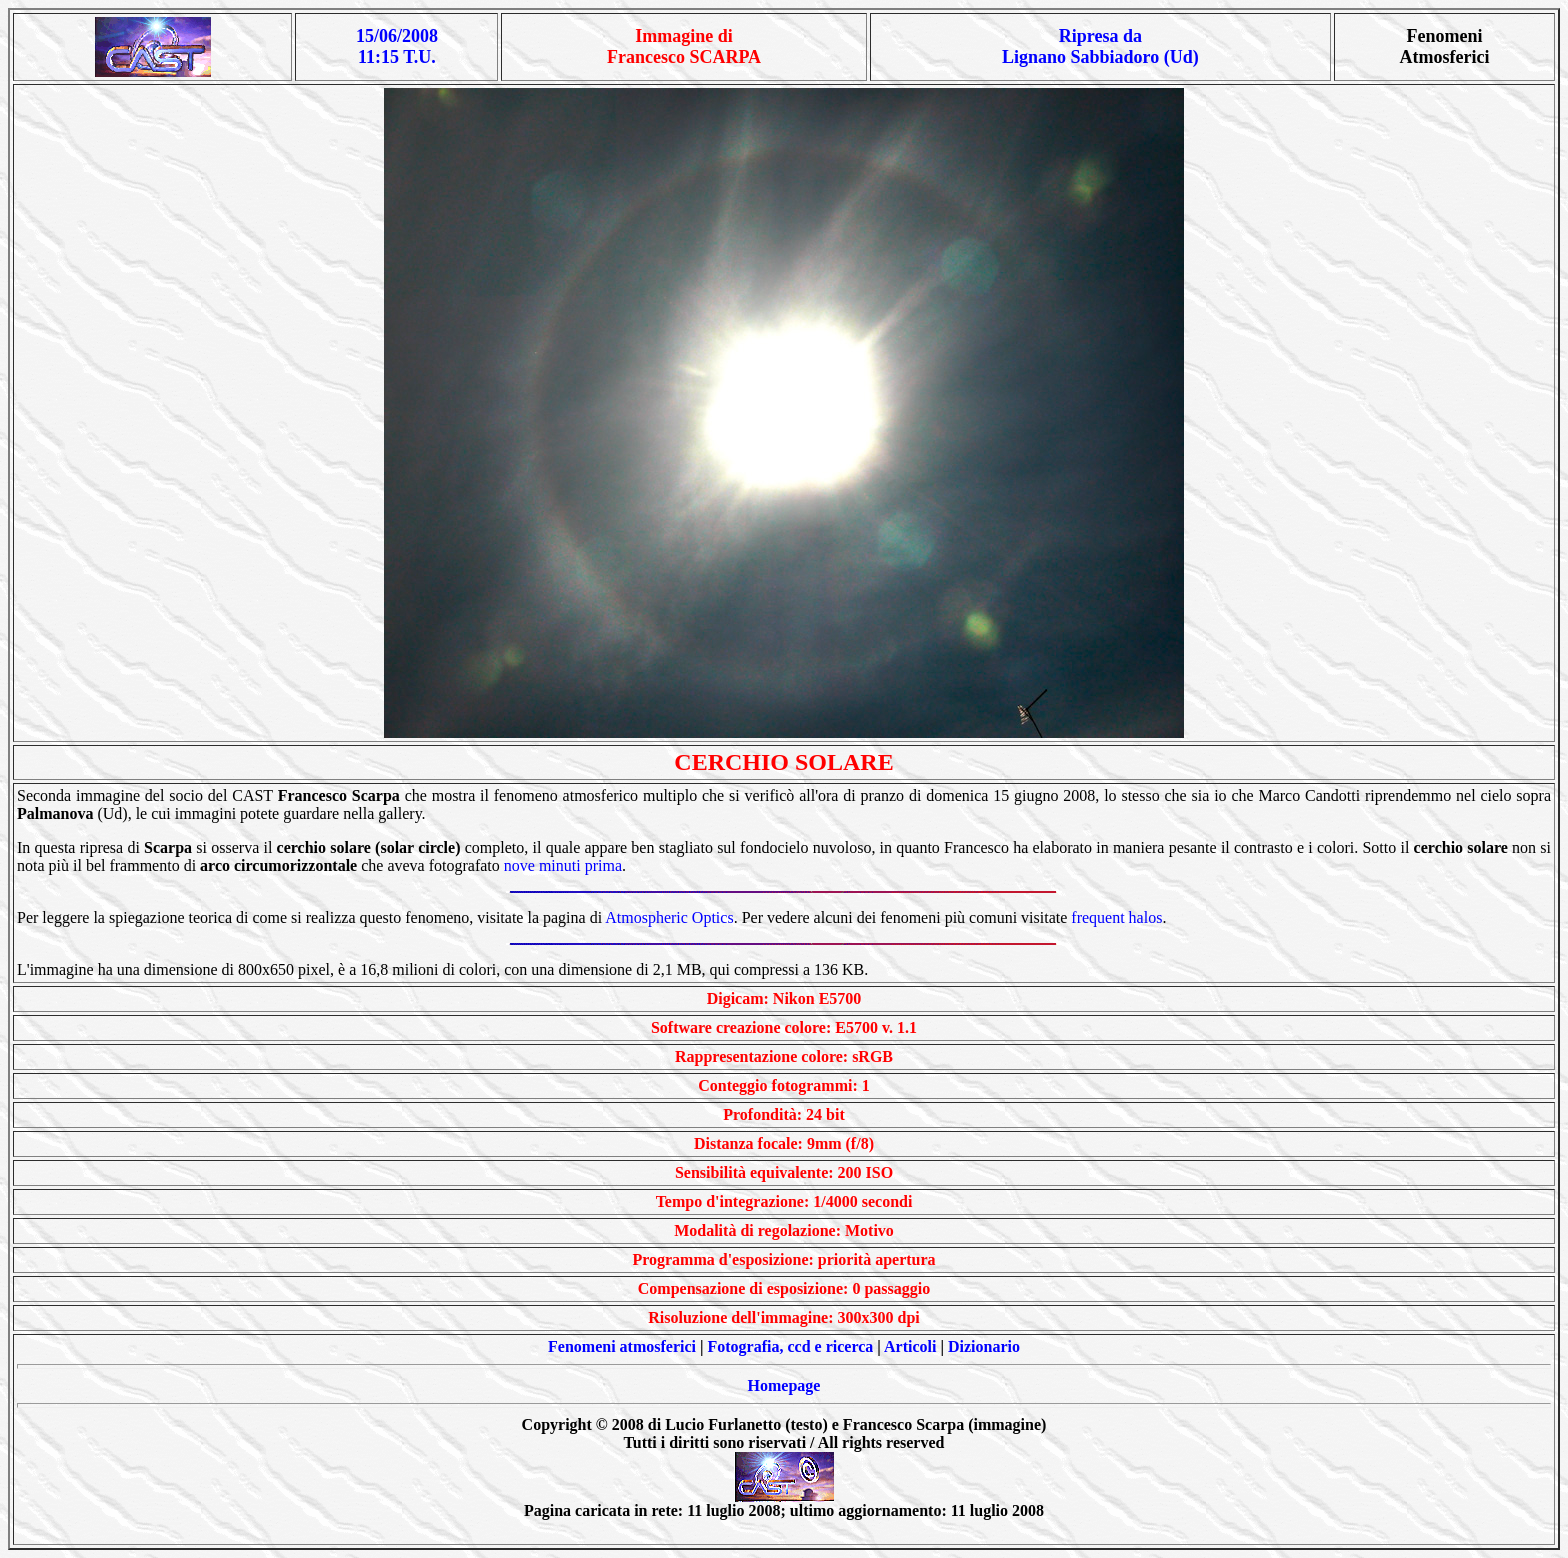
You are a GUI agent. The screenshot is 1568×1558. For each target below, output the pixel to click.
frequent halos (1116, 917)
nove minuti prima (563, 865)
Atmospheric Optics (669, 917)
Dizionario (984, 1346)
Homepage (784, 1385)
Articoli (910, 1346)
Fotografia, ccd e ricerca (791, 1346)
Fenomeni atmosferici (622, 1346)
